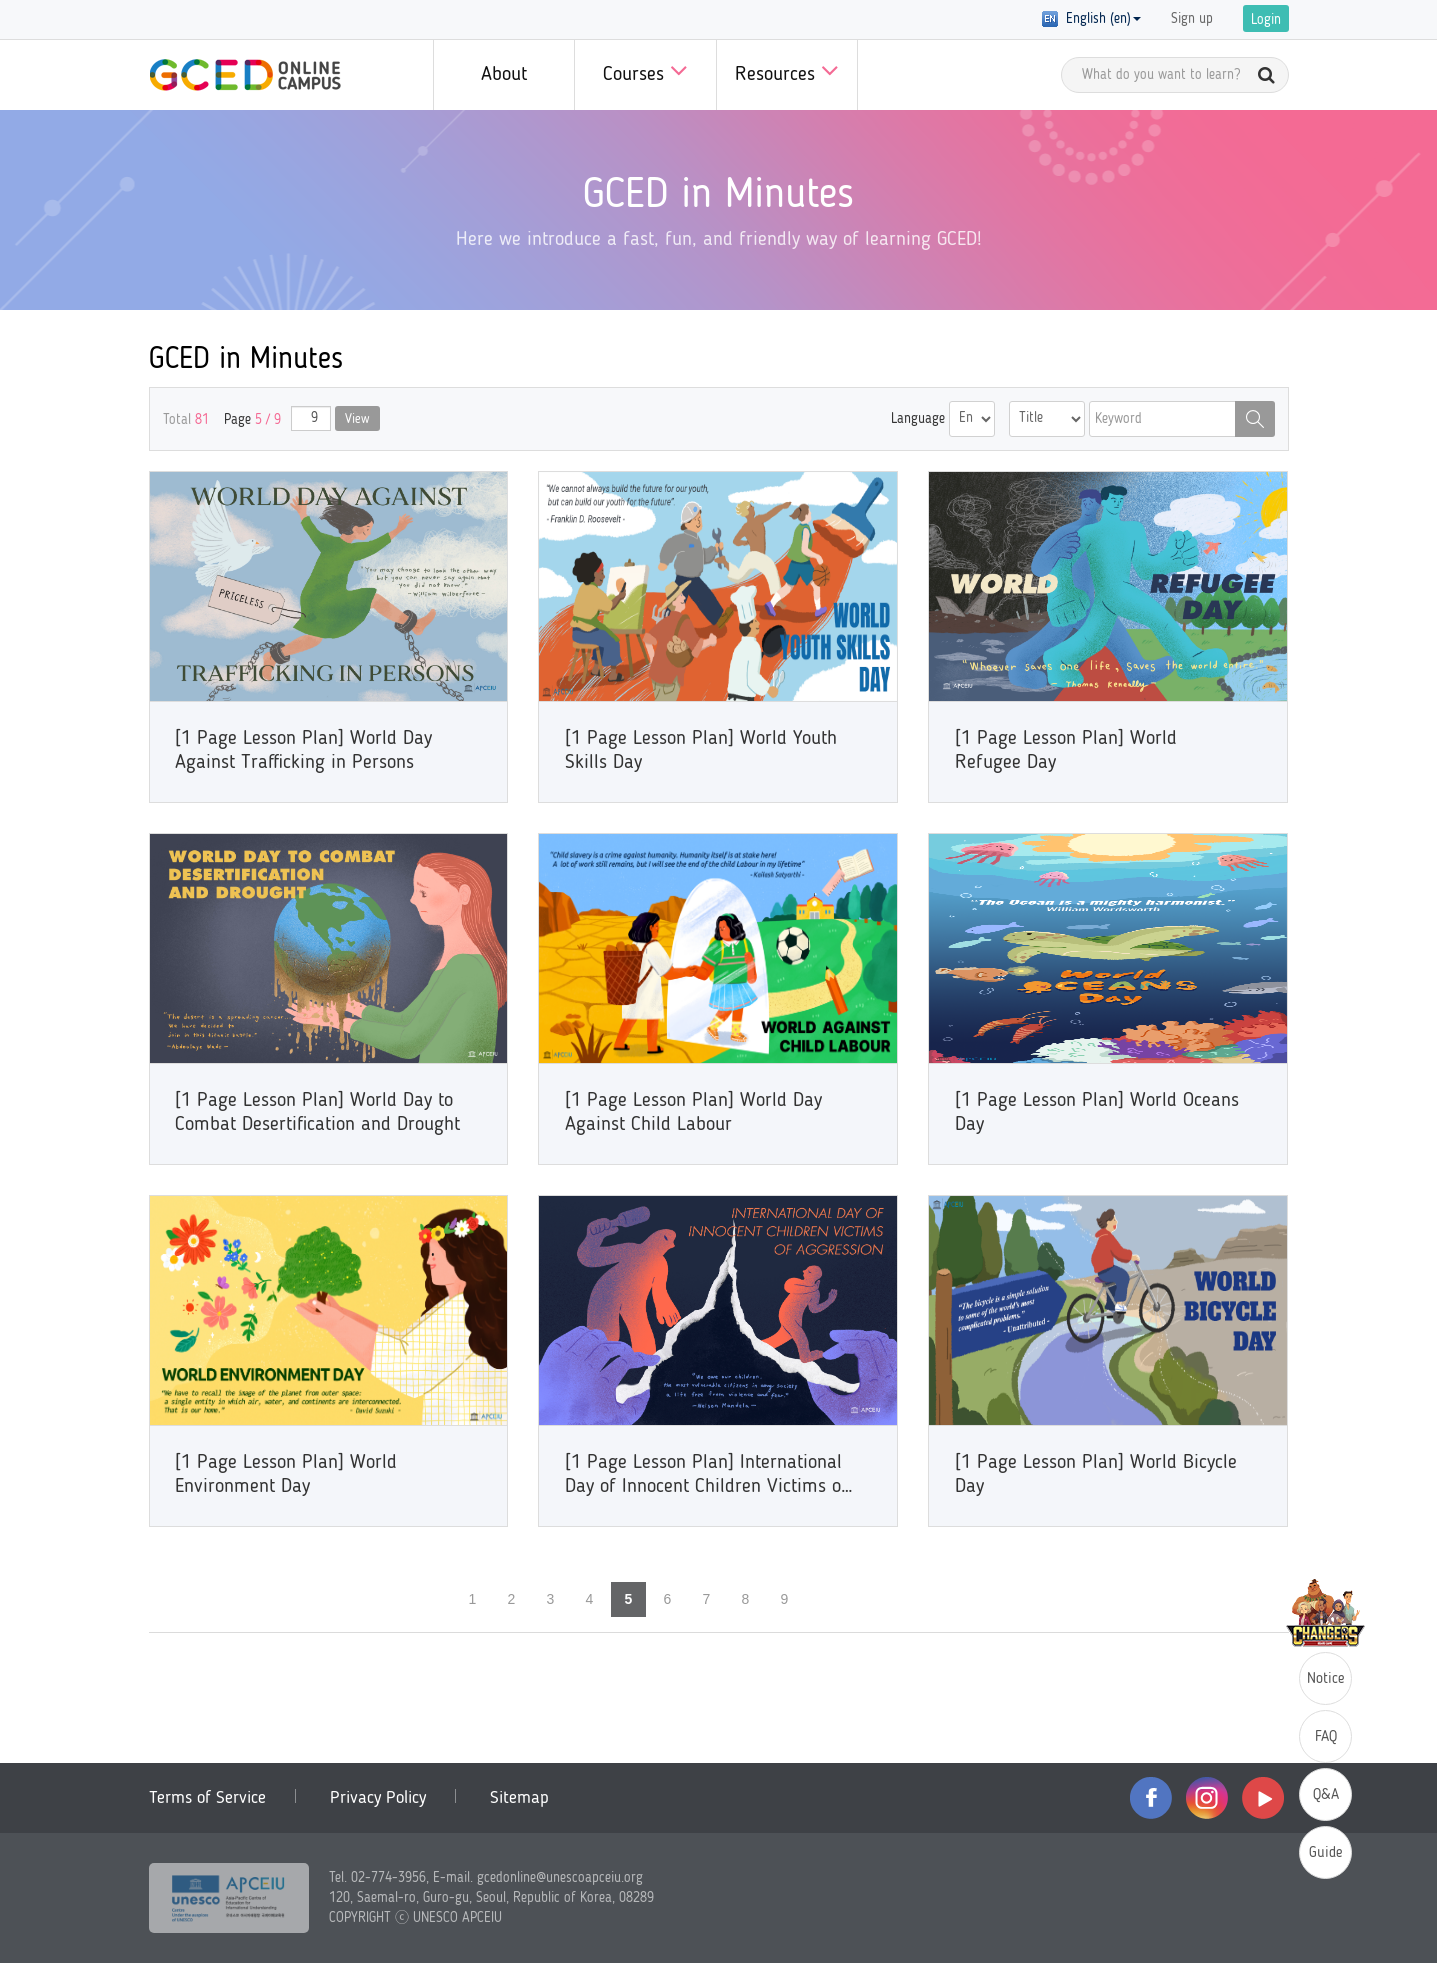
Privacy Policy (378, 1798)
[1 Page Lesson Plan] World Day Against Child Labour (693, 1113)
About (504, 75)
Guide (1326, 1853)
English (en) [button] (1091, 19)
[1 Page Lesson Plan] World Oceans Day (1097, 1113)
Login (1266, 20)
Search (1255, 419)
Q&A (1326, 1795)
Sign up (1192, 19)
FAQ (1326, 1737)
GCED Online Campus (245, 75)
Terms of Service (207, 1798)
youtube (1263, 1798)
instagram (1207, 1798)
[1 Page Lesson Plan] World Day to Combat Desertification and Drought (317, 1113)
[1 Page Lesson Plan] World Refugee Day (1066, 751)
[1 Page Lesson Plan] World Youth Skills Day (701, 751)
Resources (787, 70)
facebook (1151, 1798)
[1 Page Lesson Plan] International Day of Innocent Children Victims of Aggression (706, 1476)
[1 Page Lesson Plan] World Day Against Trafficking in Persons (303, 751)
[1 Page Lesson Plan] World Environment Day (286, 1475)
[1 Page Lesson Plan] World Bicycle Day (1096, 1475)
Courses (645, 70)
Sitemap (519, 1798)
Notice (1326, 1679)
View (357, 419)
